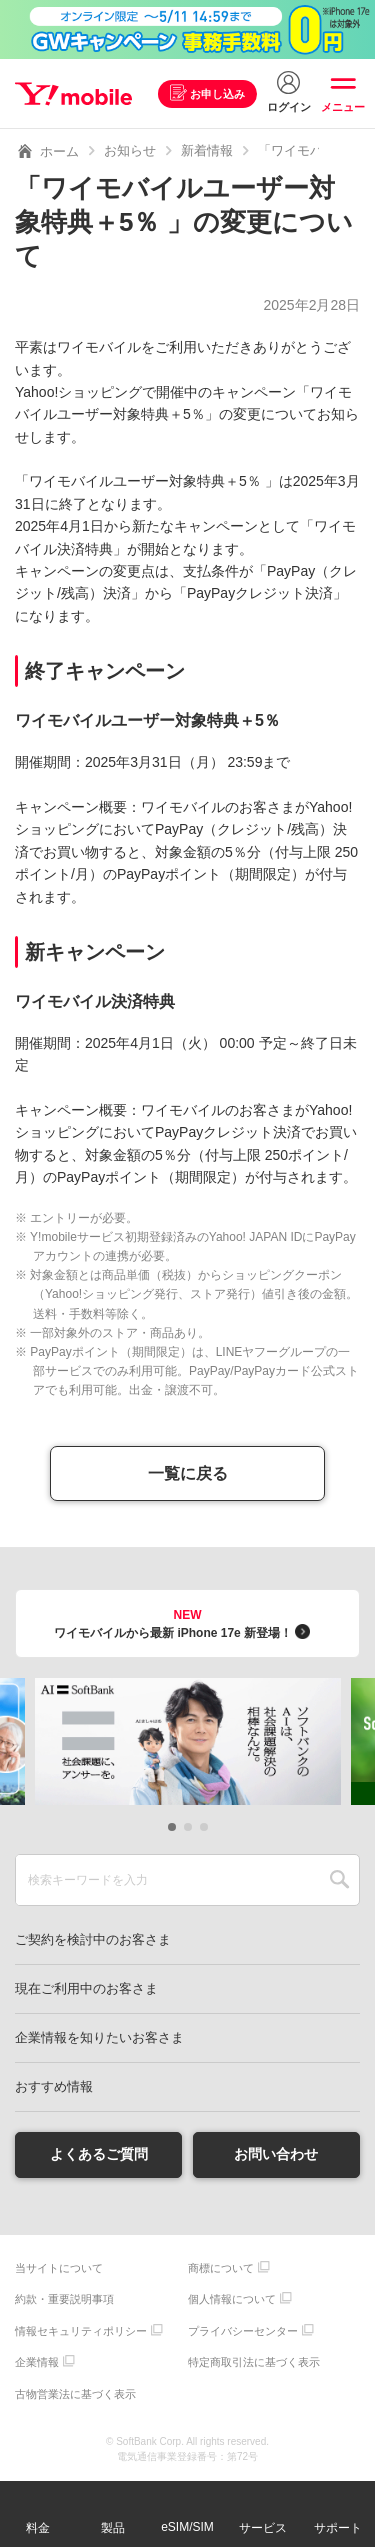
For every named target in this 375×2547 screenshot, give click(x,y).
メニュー (343, 107)
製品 (113, 2528)
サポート (338, 2528)
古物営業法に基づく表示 (75, 2394)
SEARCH (339, 1880)
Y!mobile (73, 94)
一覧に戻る (188, 1473)
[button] (172, 1827)
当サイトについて (59, 2268)
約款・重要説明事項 (64, 2299)
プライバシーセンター (243, 2331)
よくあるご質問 (99, 2154)
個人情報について (232, 2299)
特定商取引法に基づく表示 (254, 2362)
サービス (263, 2528)
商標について (221, 2268)
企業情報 (37, 2362)
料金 (38, 2528)
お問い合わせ (276, 2154)
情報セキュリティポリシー (81, 2331)
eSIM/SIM (187, 2527)
